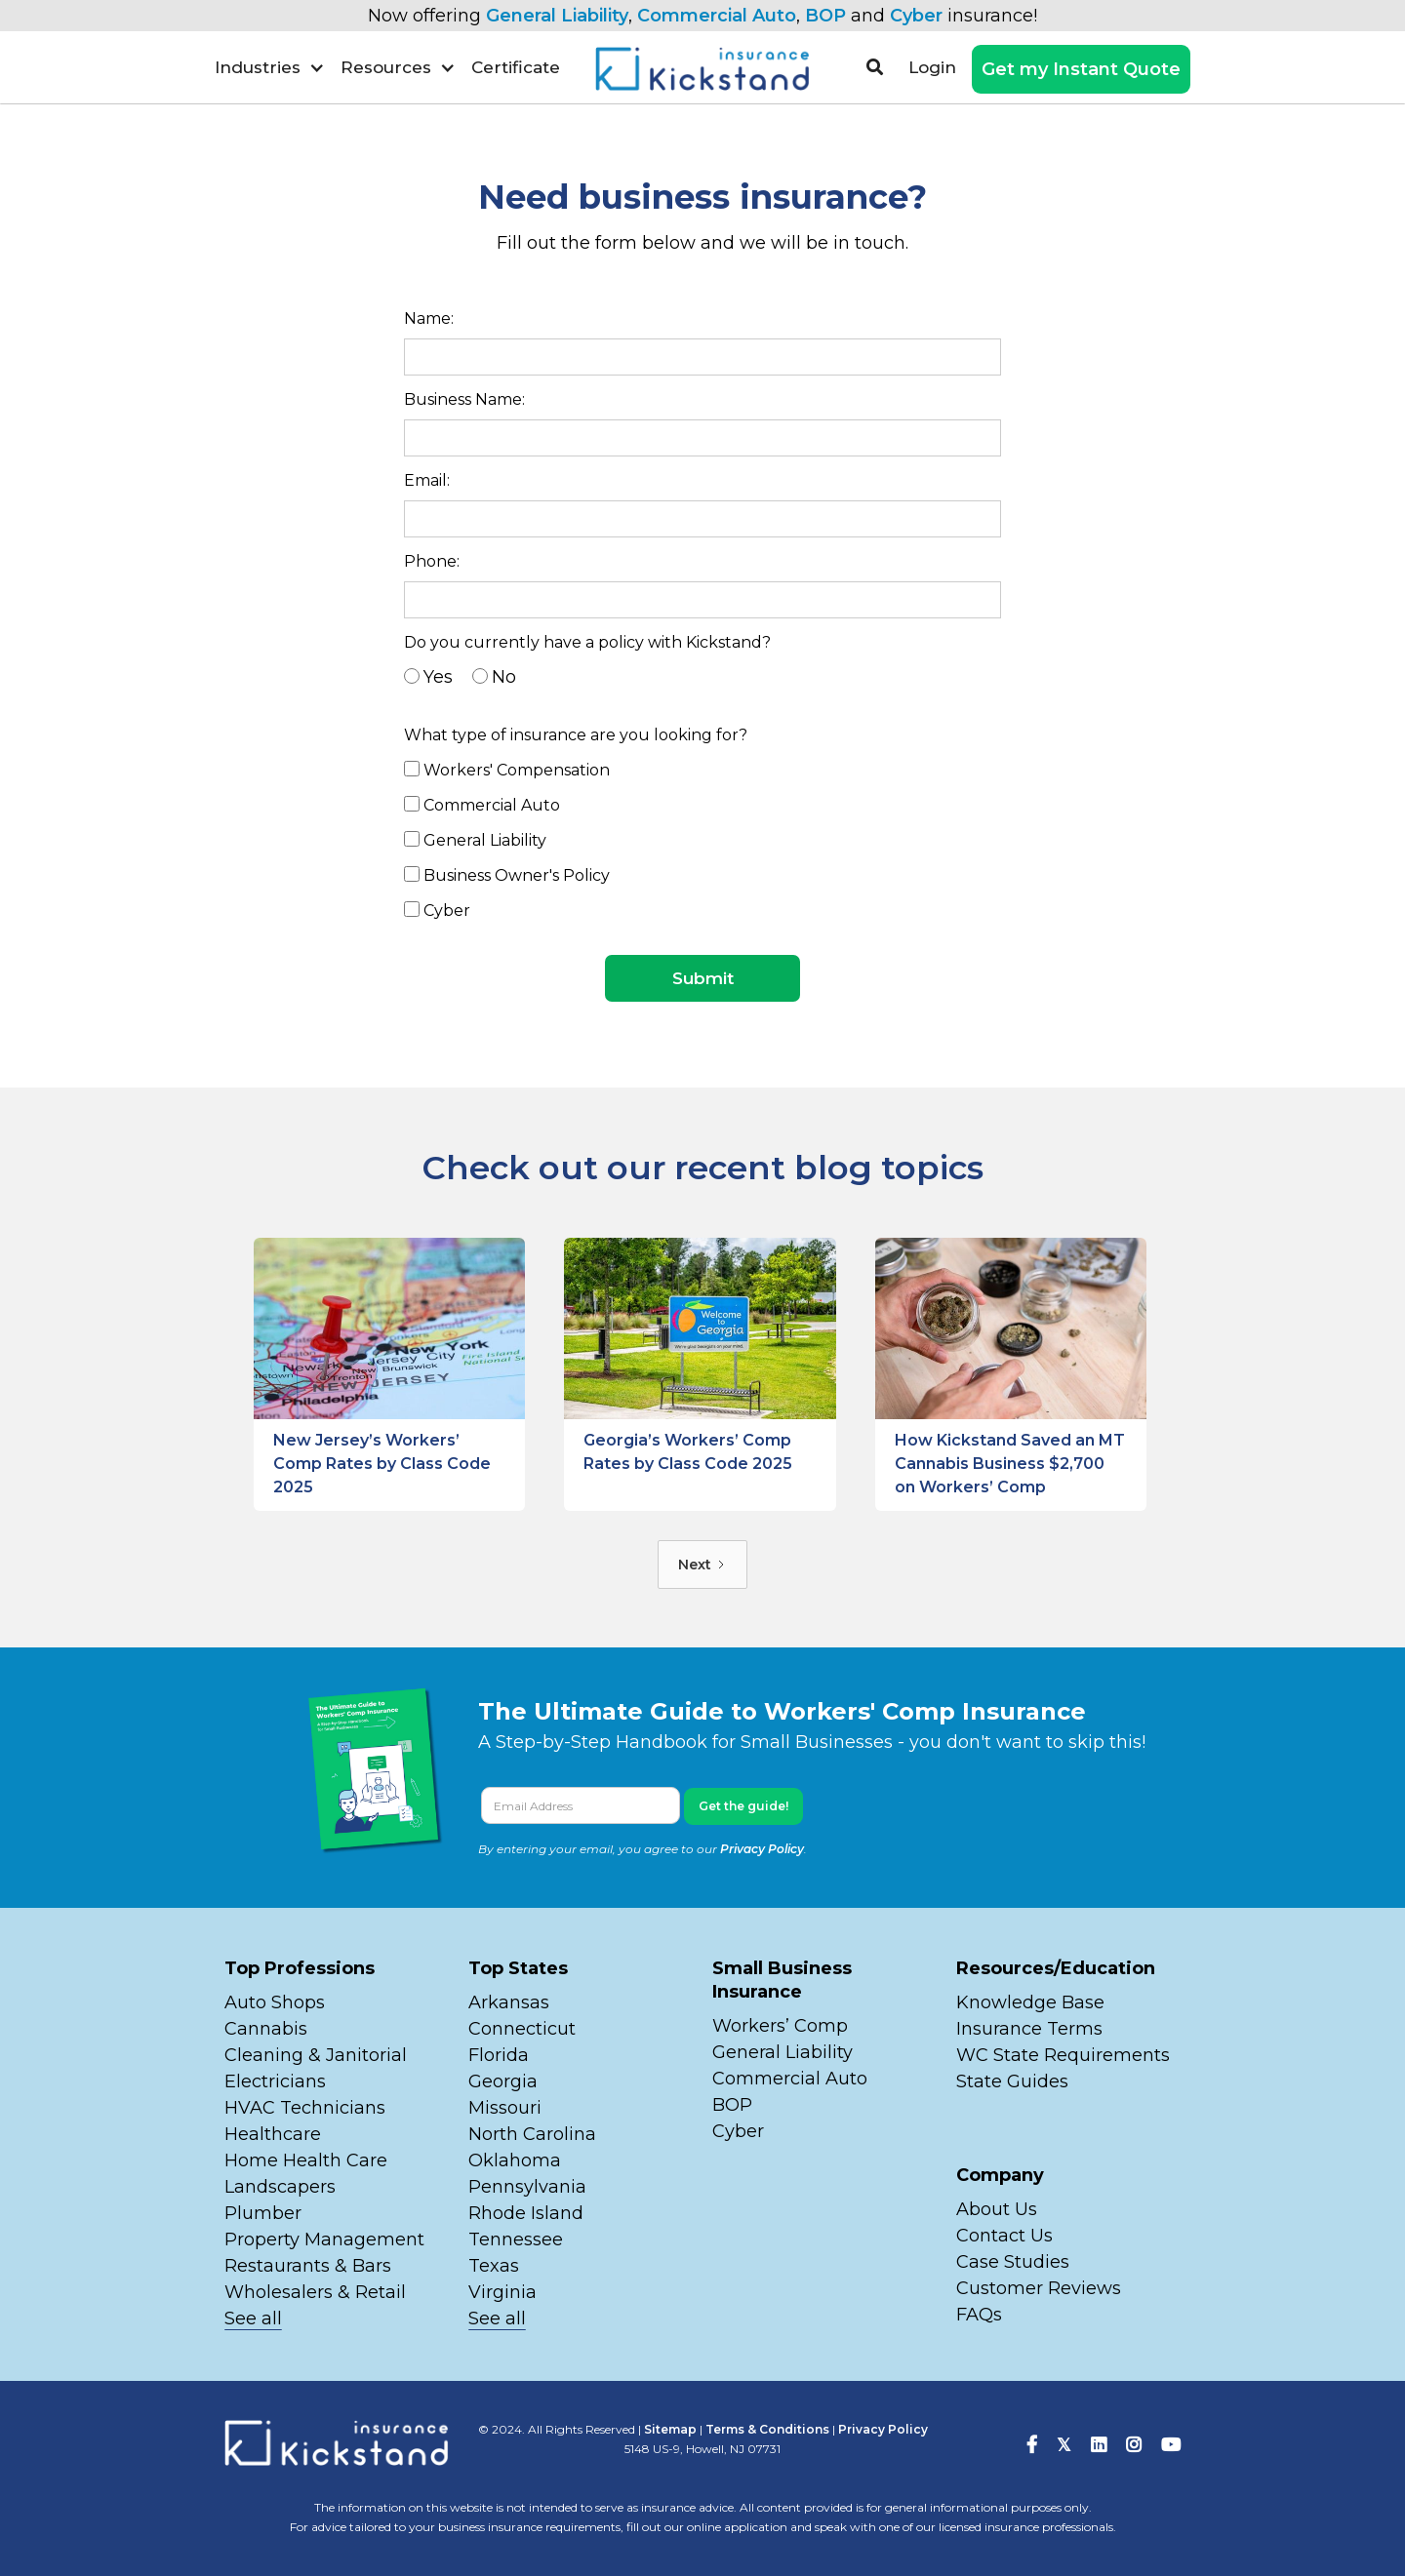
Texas (493, 2266)
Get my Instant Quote (1081, 69)
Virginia (502, 2292)
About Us (996, 2209)
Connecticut (522, 2029)
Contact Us (1004, 2235)
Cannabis (265, 2029)
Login (932, 67)
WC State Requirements (1063, 2055)
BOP (825, 15)
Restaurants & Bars (307, 2266)
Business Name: (464, 399)
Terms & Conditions (767, 2429)
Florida (498, 2055)
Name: (429, 318)
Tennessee (515, 2239)
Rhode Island (525, 2213)
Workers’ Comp (780, 2026)
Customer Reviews (1038, 2288)
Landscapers (280, 2187)
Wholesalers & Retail (315, 2292)
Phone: (432, 561)
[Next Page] (702, 1564)
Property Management (324, 2239)
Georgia (503, 2081)
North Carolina (532, 2134)
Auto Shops (274, 2002)
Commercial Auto (716, 15)
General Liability (557, 15)
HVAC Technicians (304, 2108)
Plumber (262, 2213)
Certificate (515, 67)
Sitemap (670, 2429)
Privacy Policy (762, 1849)
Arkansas (508, 2002)
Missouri (507, 2108)
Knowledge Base (1030, 2002)
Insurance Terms (1029, 2029)
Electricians (275, 2081)
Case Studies (1012, 2262)
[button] (270, 67)
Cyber (916, 15)
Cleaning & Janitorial (315, 2055)
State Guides (1012, 2081)
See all (253, 2318)
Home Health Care (305, 2160)
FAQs (979, 2314)
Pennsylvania (527, 2187)
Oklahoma (514, 2160)
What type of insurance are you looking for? (575, 735)
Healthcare (272, 2134)
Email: (427, 480)
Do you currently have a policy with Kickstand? (587, 642)
